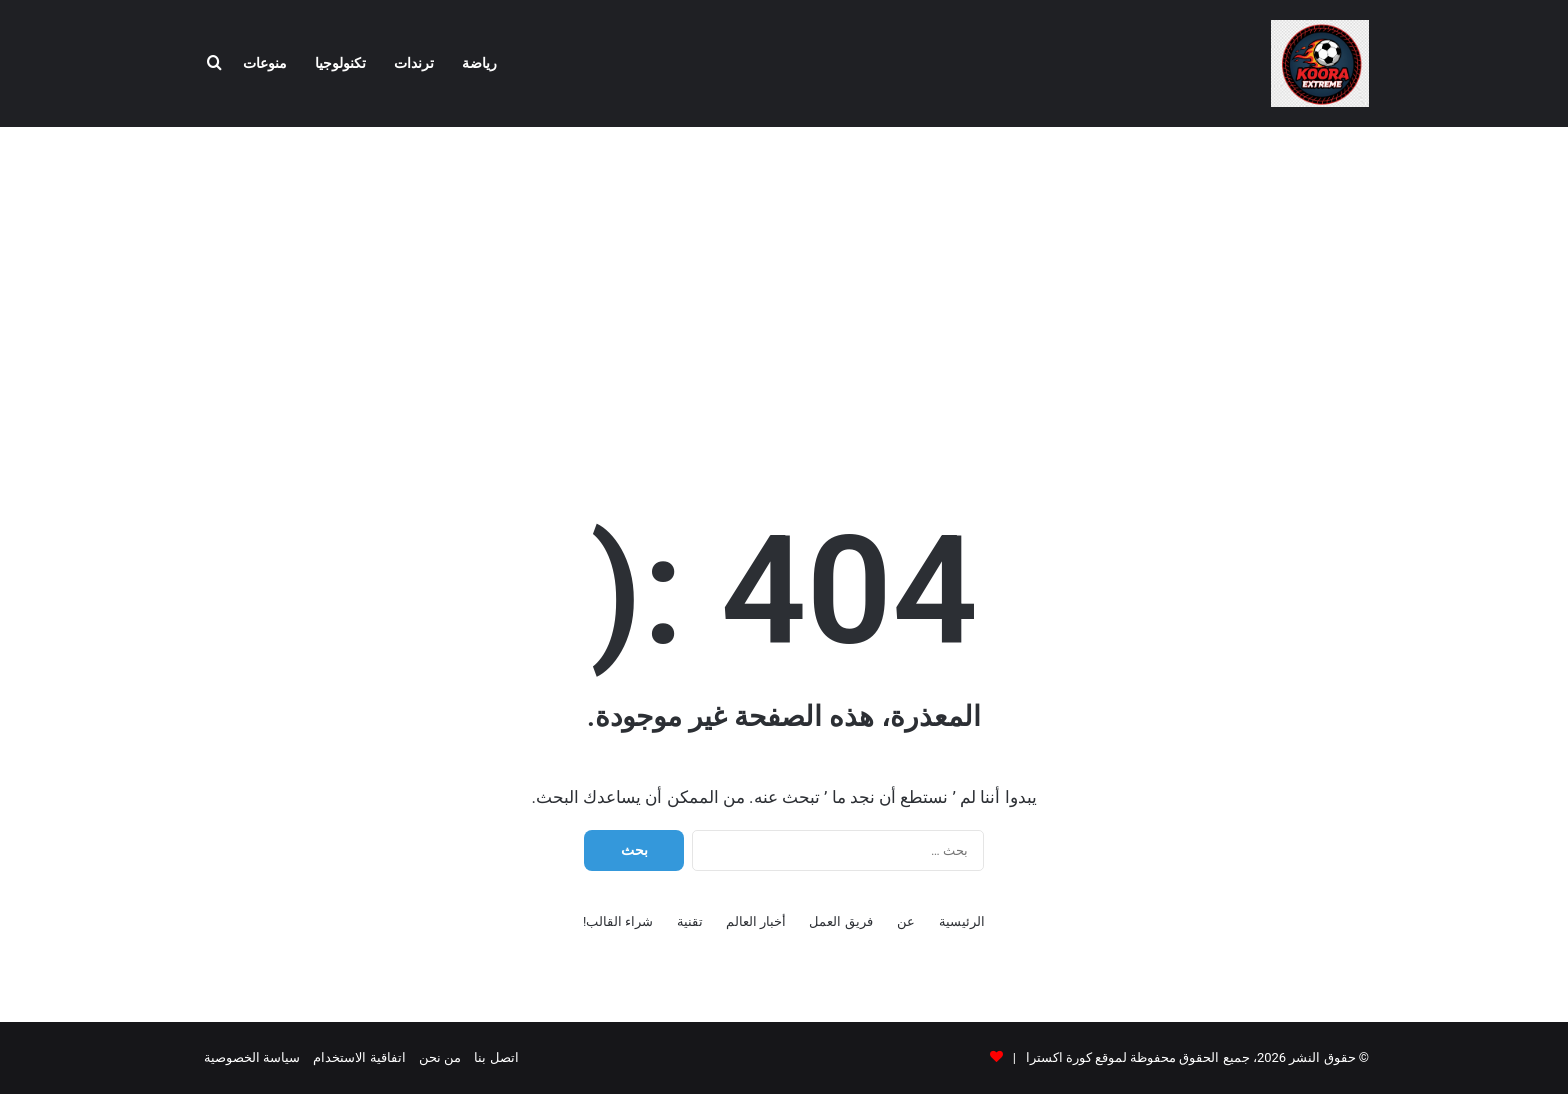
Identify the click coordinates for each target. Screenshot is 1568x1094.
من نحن (440, 1057)
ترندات (414, 63)
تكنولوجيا (340, 63)
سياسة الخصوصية (252, 1057)
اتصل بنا (496, 1057)
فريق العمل (840, 921)
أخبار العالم (756, 921)
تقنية (690, 921)
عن (906, 921)
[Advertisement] (784, 287)
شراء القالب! (618, 921)
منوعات (265, 63)
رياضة (479, 63)
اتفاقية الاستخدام (359, 1057)
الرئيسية (962, 921)
